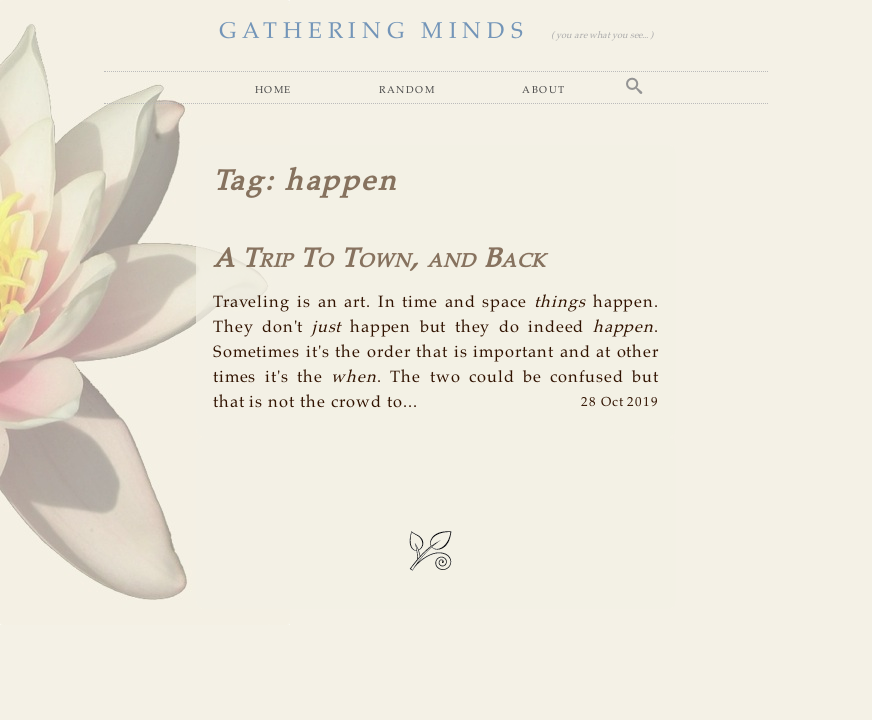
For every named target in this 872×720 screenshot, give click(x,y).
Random (407, 89)
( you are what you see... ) (602, 35)
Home (273, 89)
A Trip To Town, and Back (379, 259)
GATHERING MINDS (373, 31)
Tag (239, 182)
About (543, 89)
